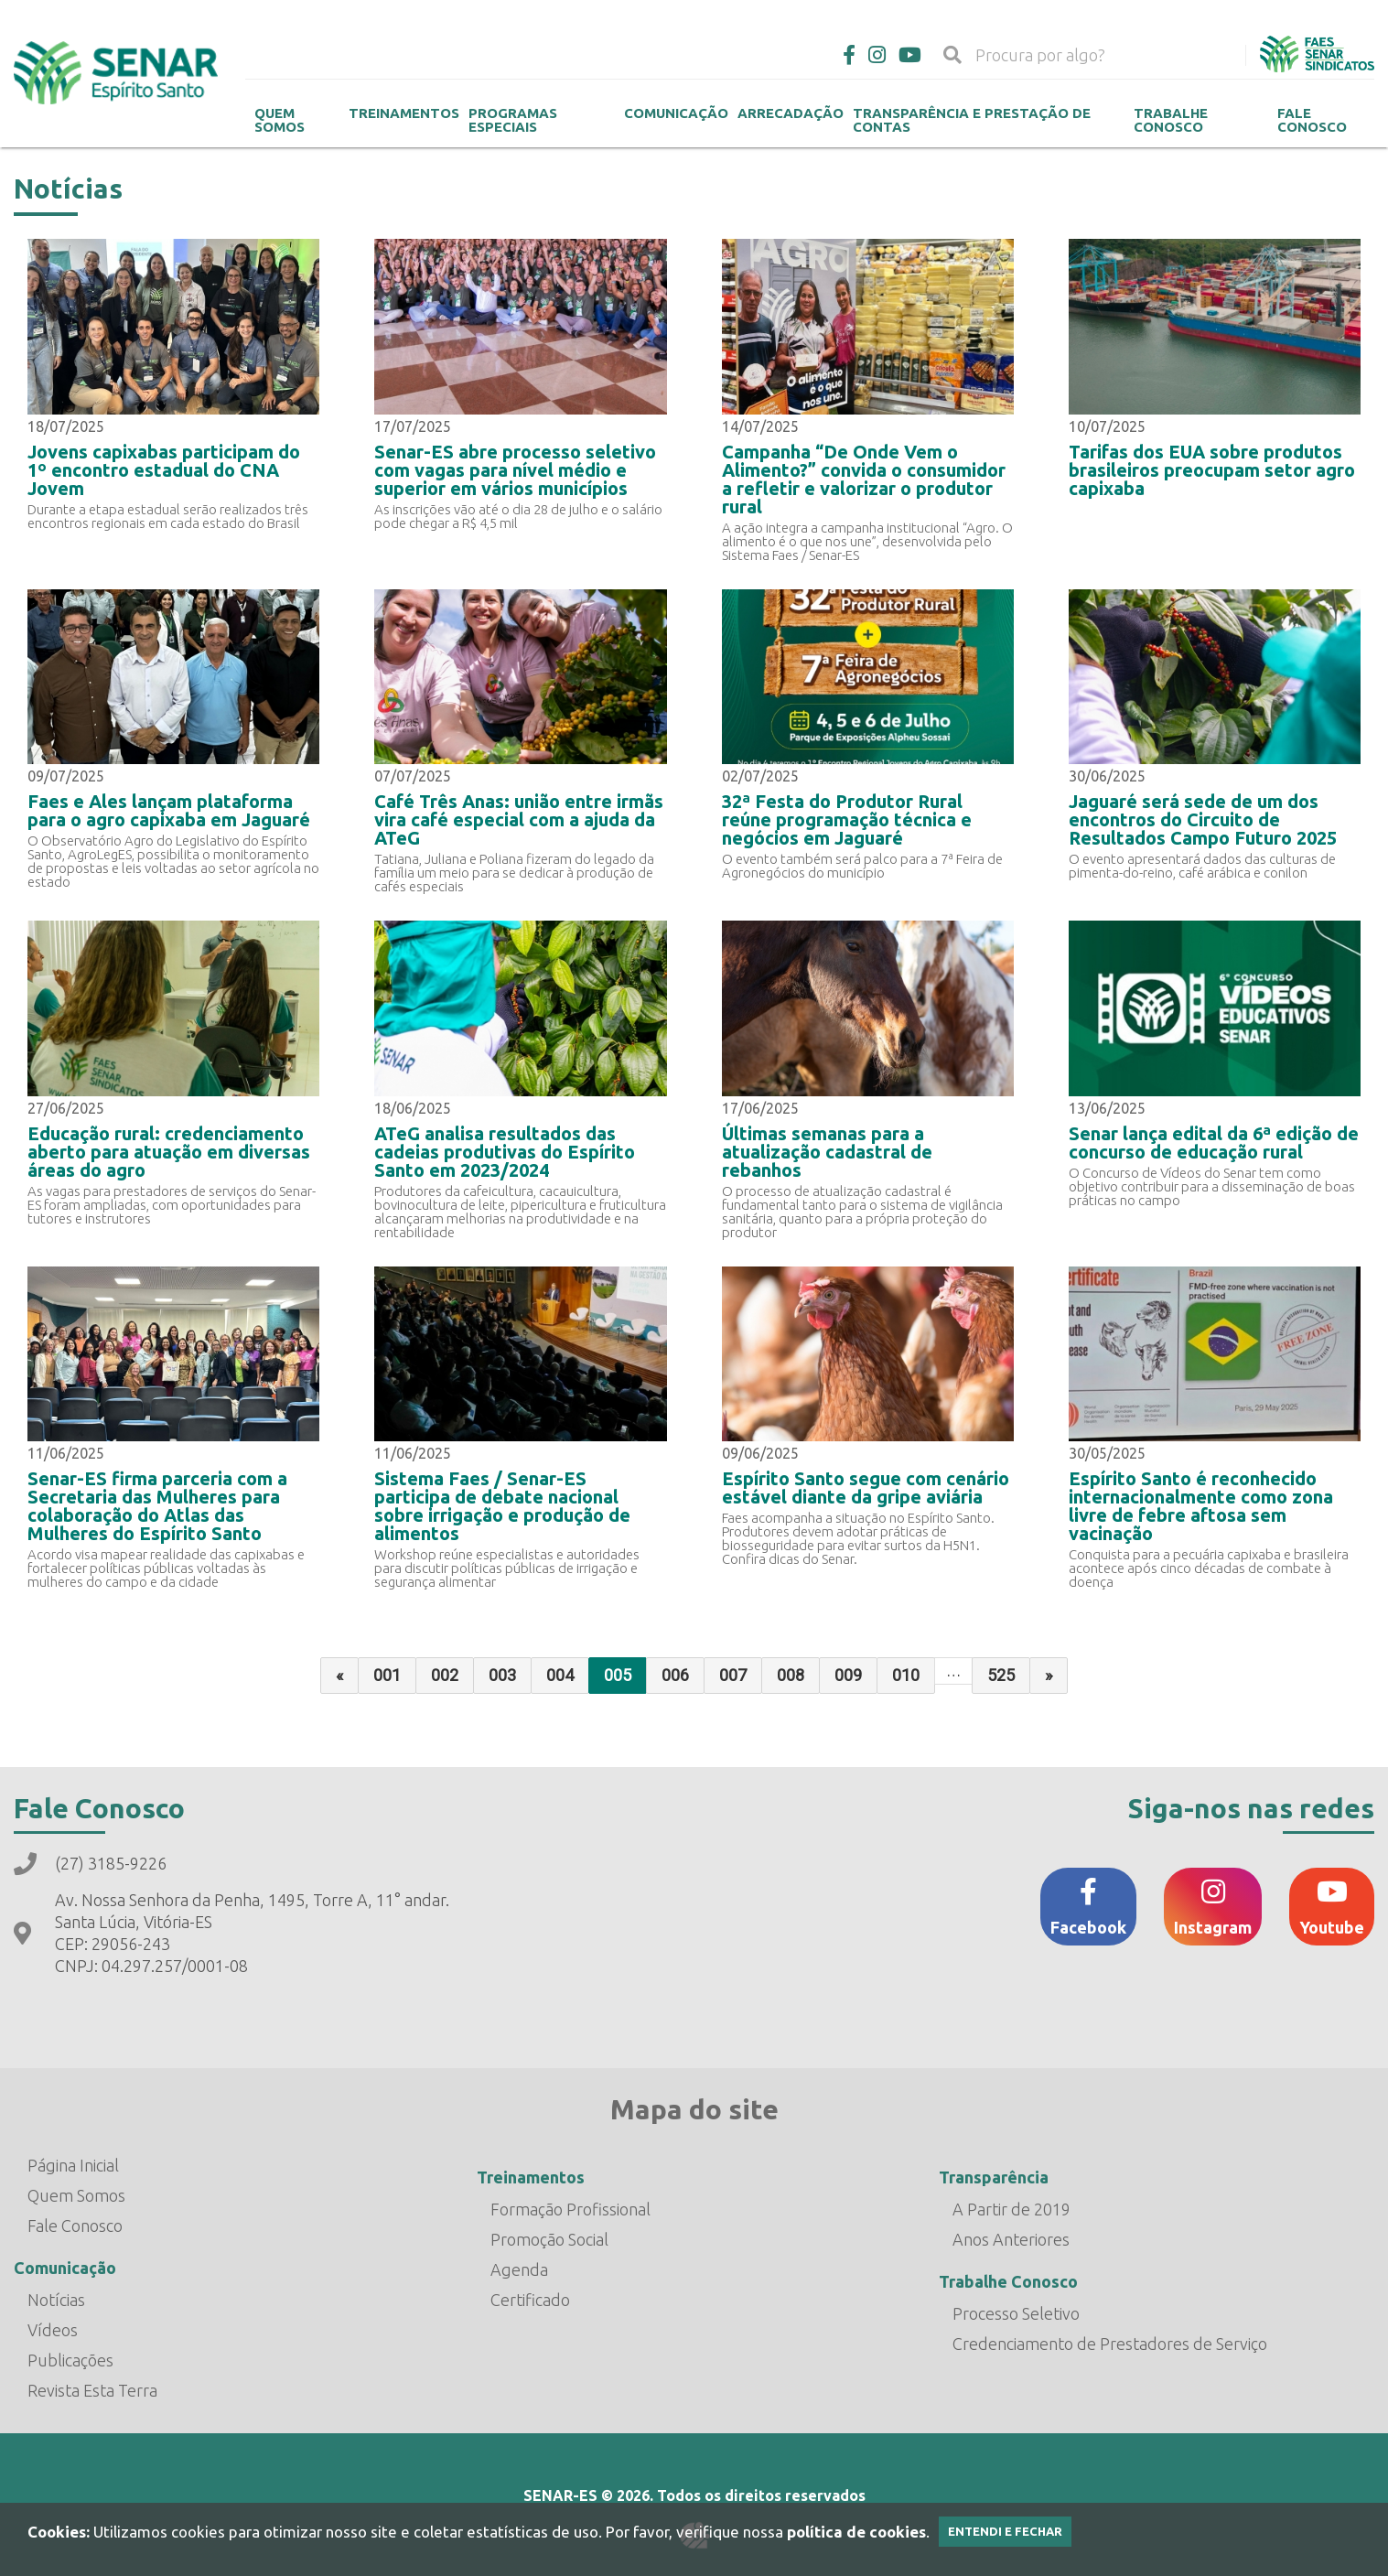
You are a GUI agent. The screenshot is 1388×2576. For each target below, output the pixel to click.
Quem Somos (279, 120)
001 (387, 1675)
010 (906, 1675)
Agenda (519, 2269)
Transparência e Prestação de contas (972, 120)
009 (848, 1675)
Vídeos (52, 2330)
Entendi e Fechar (1005, 2531)
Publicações (70, 2360)
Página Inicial (73, 2165)
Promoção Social (549, 2239)
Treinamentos (404, 113)
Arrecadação (790, 113)
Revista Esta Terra (92, 2390)
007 (733, 1675)
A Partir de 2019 (1011, 2209)
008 (790, 1675)
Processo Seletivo (1016, 2313)
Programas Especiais (512, 120)
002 (444, 1675)
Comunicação (676, 113)
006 (675, 1675)
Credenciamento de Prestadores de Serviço (1109, 2343)
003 (502, 1675)
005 (617, 1675)
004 (560, 1675)
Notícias (56, 2299)
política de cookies (856, 2531)
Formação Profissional (570, 2209)
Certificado (530, 2299)
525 (1001, 1675)
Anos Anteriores (1011, 2239)
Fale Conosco (1312, 120)
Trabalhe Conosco (1171, 120)
